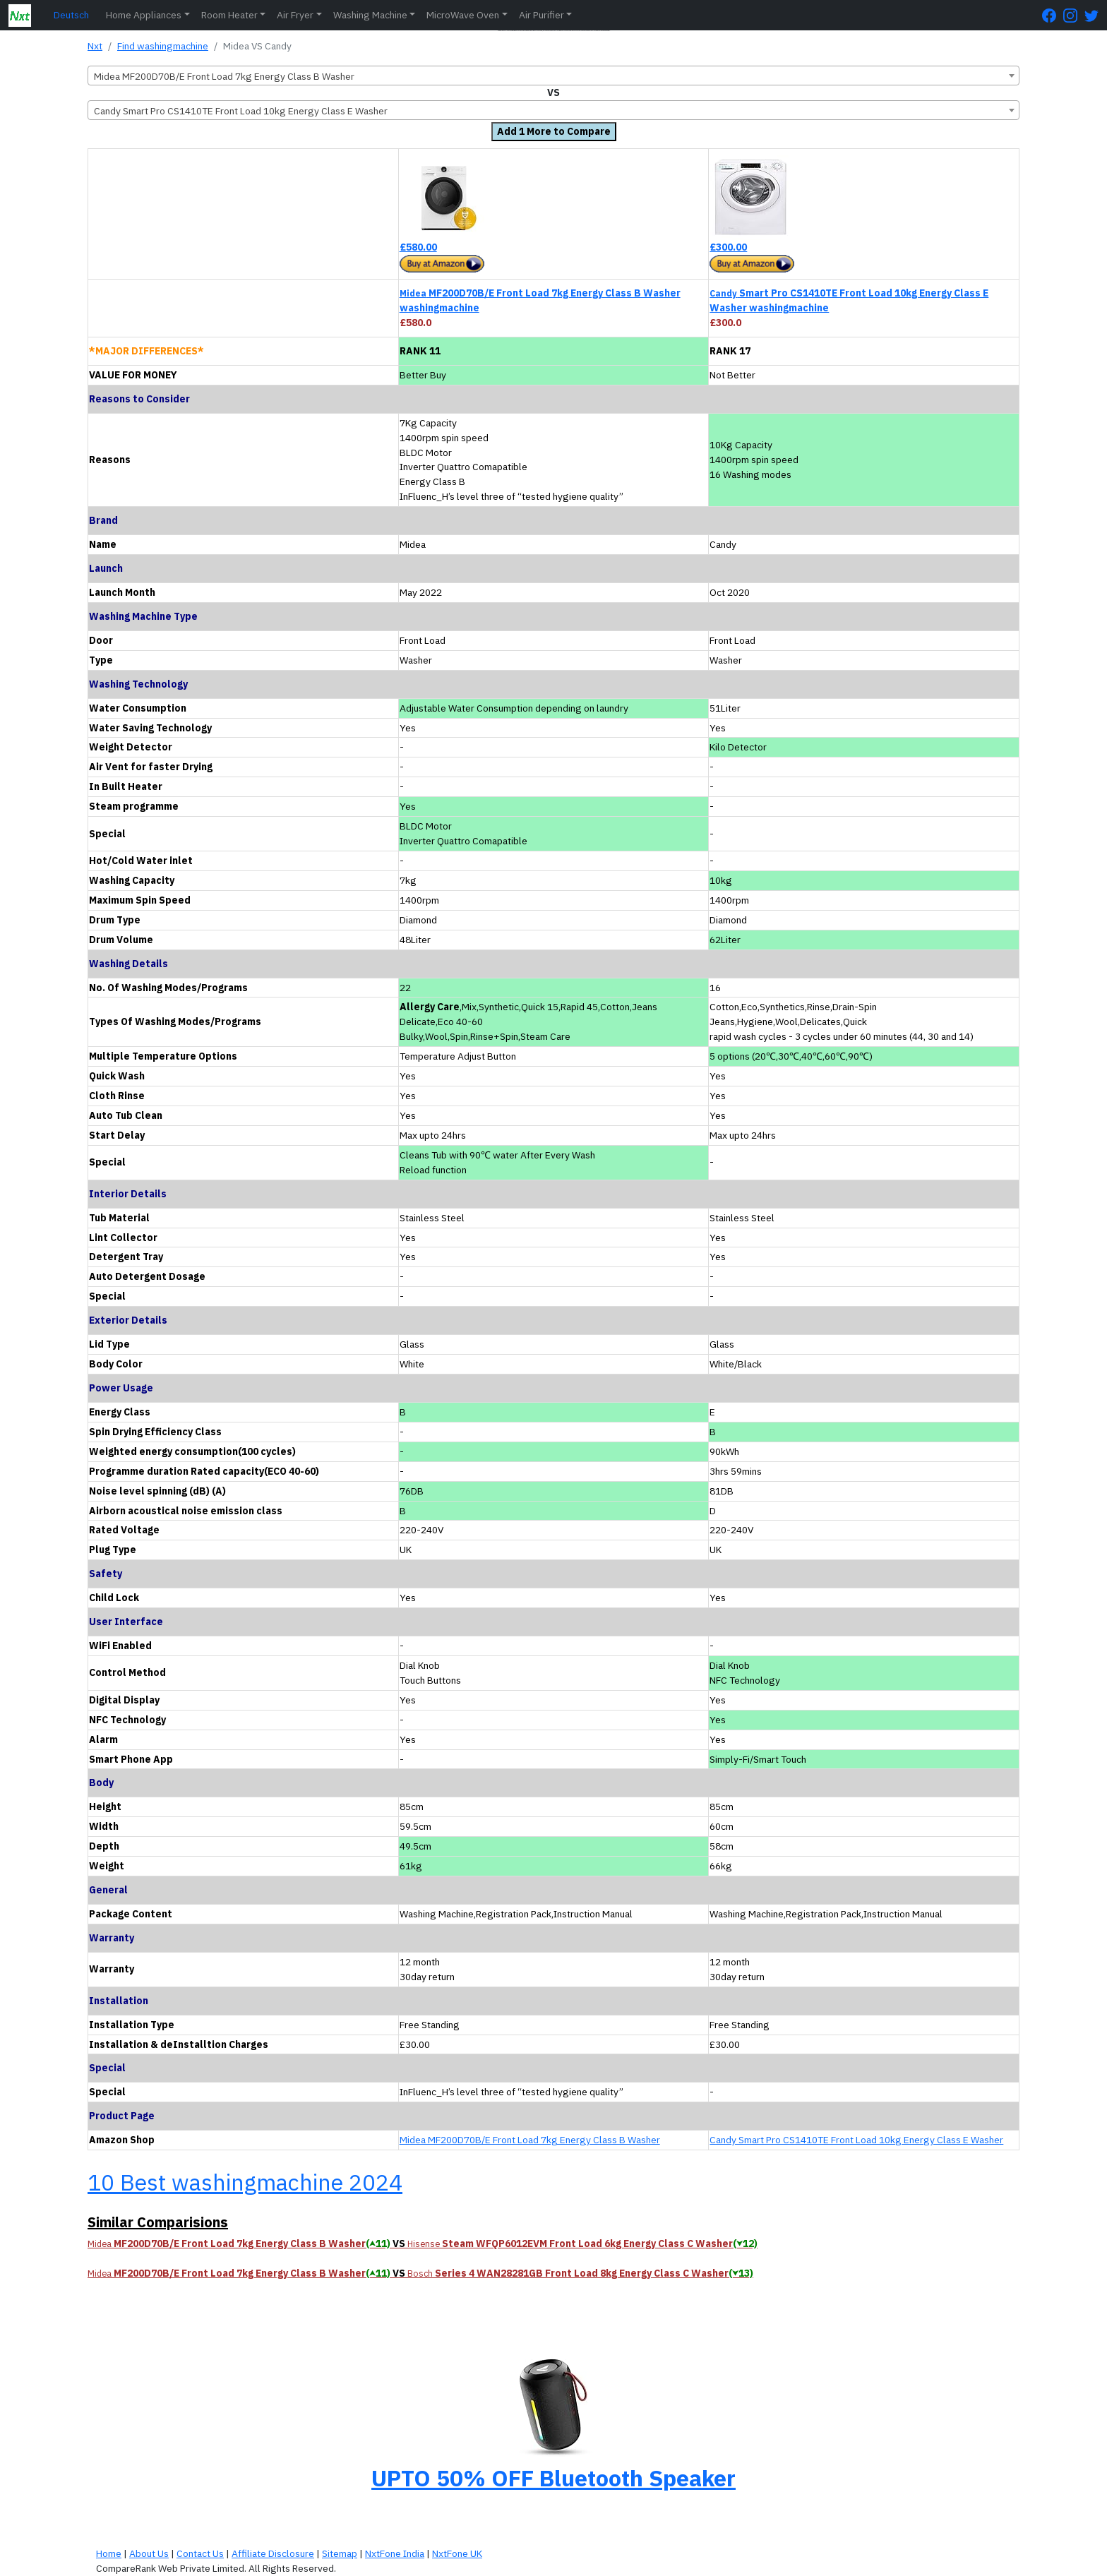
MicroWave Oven (462, 14)
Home (108, 2553)
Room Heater (229, 14)
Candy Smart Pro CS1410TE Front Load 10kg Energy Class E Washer (856, 2139)
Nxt (95, 46)
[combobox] (553, 75)
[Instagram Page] (1073, 15)
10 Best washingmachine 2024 (245, 2182)
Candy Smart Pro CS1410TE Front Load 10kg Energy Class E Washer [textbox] (241, 110)
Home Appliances (143, 14)
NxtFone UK (457, 2553)
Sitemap (339, 2553)
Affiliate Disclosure (273, 2553)
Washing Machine (370, 14)
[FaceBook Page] (1052, 15)
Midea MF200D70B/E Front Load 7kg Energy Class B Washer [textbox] (224, 76)
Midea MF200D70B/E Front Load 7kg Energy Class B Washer (530, 2139)
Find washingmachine (162, 46)
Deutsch (71, 14)
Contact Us (200, 2553)
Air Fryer (295, 14)
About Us (149, 2553)
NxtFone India (394, 2553)
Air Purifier (541, 14)
